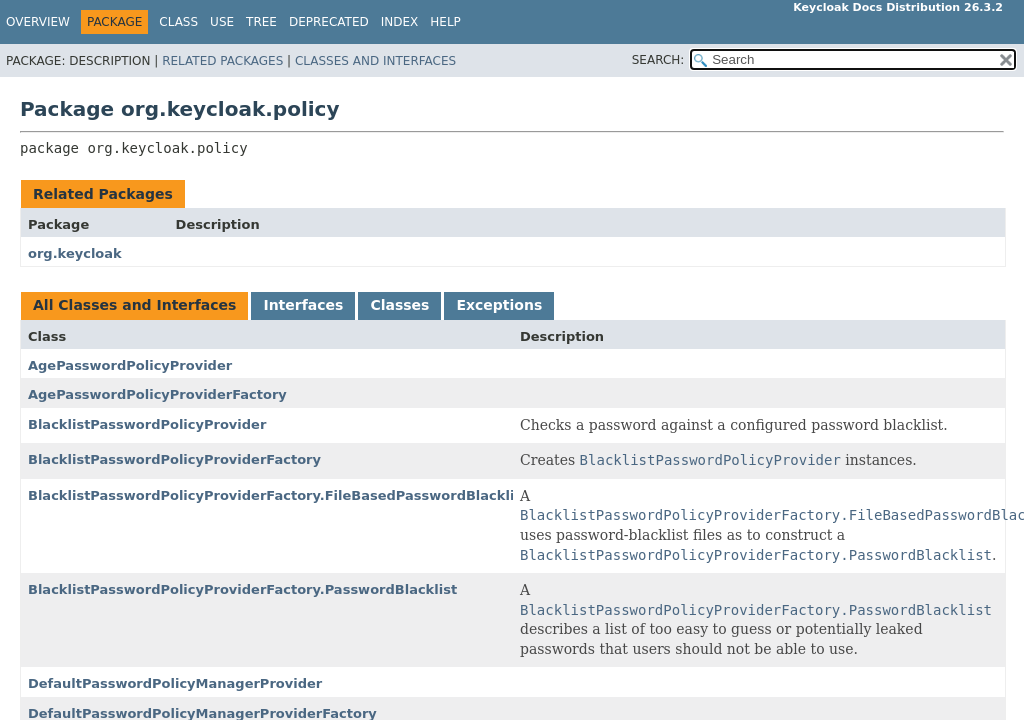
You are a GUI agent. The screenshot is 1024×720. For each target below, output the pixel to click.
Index (400, 22)
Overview (38, 22)
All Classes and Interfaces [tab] (134, 305)
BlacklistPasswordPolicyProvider (147, 424)
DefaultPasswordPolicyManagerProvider (175, 683)
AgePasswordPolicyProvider (130, 365)
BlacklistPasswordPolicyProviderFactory (174, 459)
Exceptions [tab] (499, 305)
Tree (261, 22)
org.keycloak (75, 253)
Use (222, 22)
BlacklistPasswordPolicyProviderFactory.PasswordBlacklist (242, 589)
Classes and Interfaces (375, 61)
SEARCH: (658, 60)
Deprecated (329, 22)
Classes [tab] (399, 305)
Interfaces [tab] (303, 305)
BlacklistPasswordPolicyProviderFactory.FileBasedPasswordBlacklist (278, 495)
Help (445, 22)
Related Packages (222, 61)
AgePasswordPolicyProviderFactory (157, 394)
